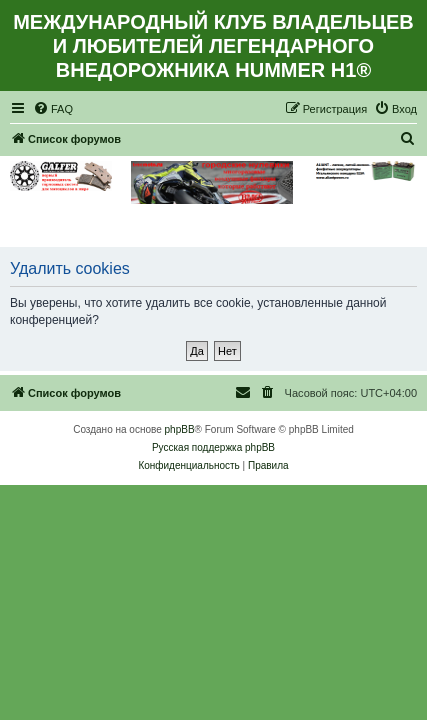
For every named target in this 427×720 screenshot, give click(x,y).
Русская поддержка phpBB (213, 447)
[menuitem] (53, 109)
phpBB (180, 429)
